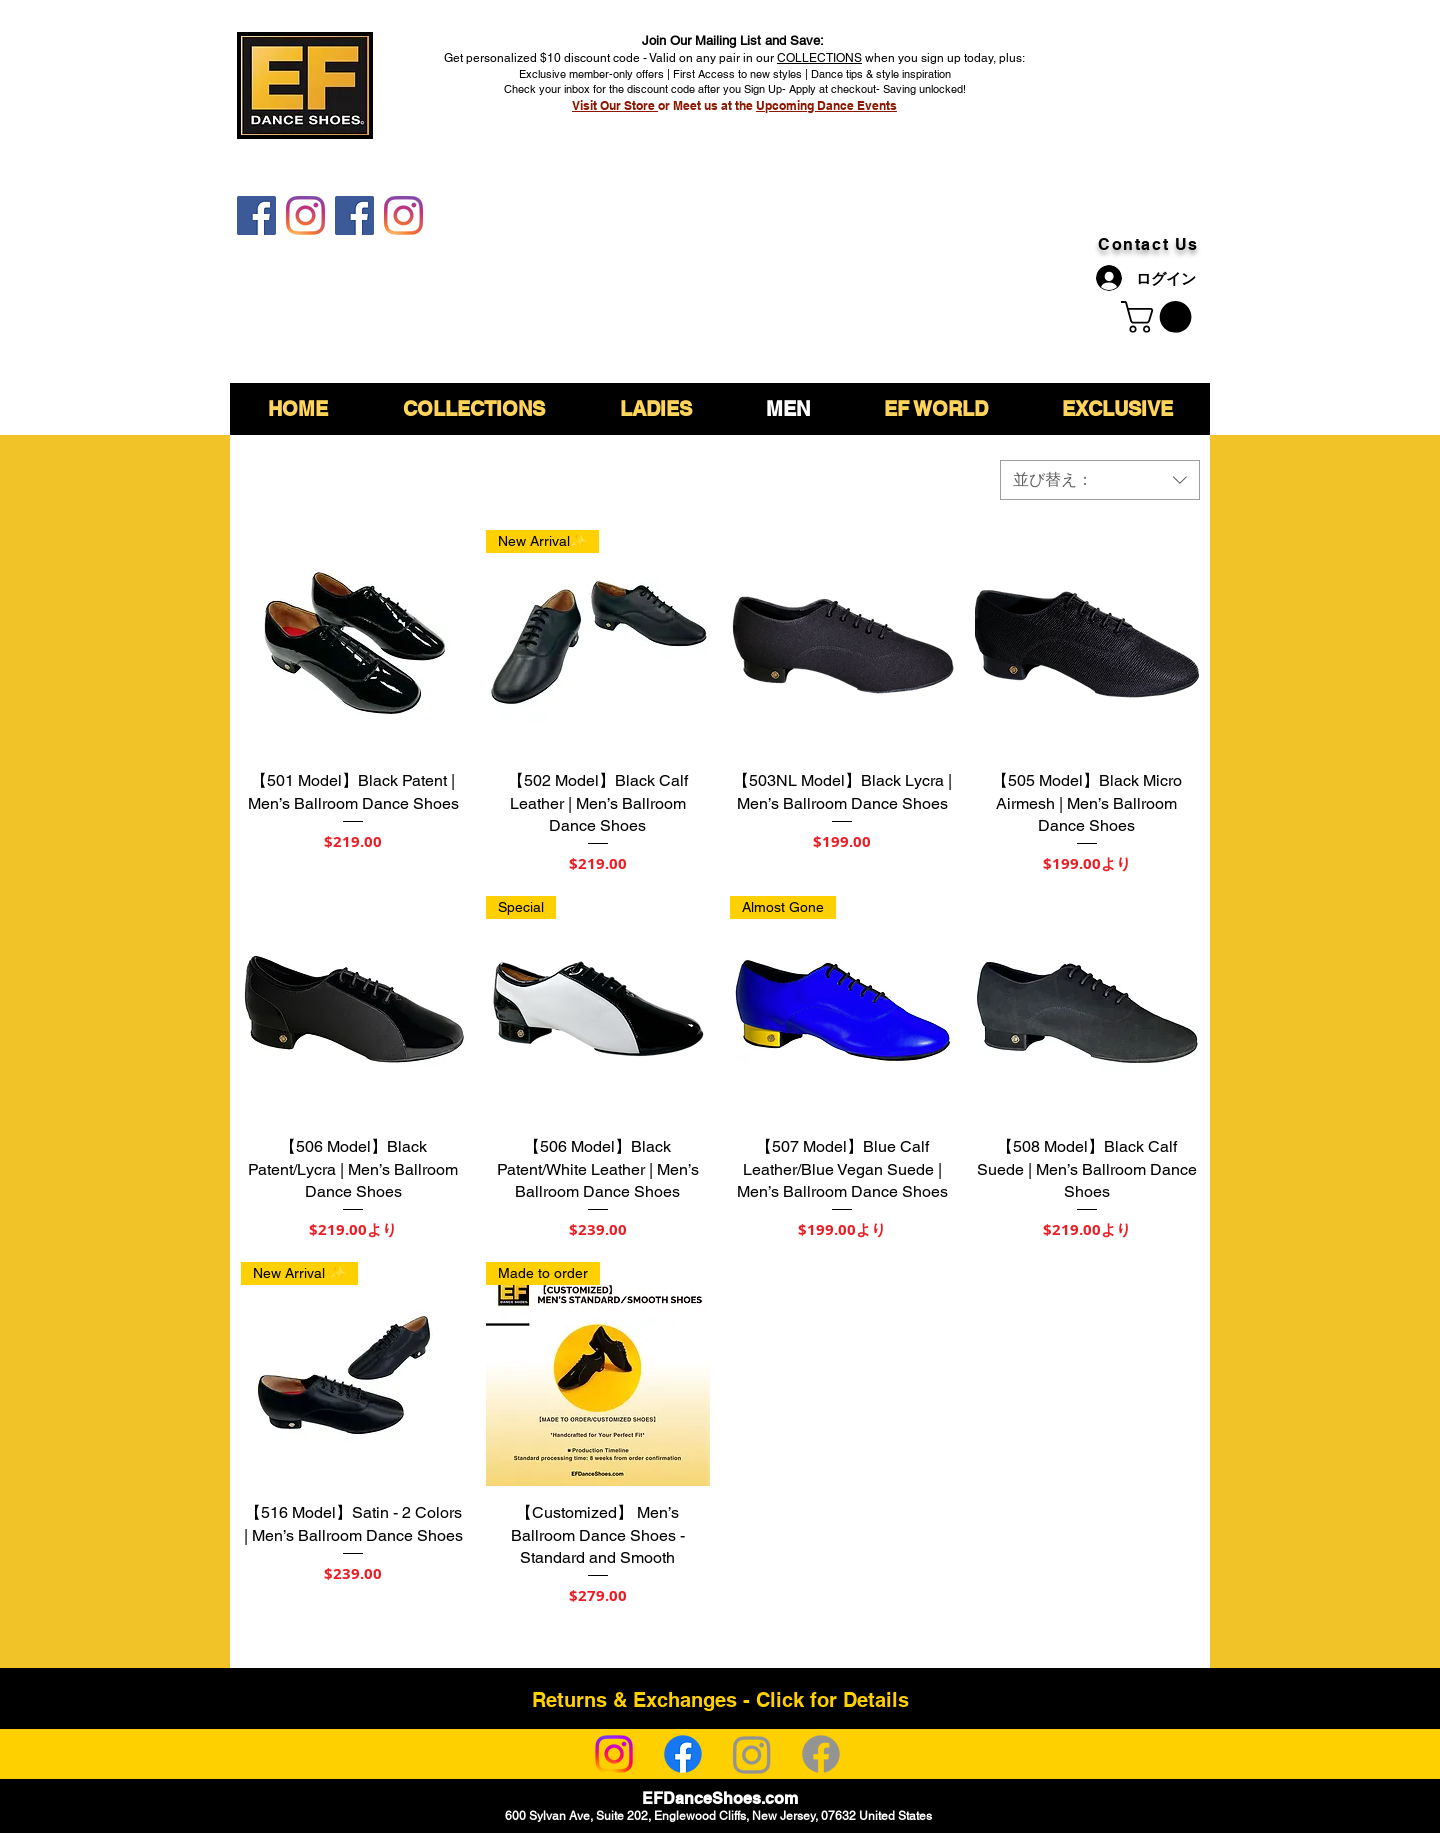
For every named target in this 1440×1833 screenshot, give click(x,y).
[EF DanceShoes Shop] (354, 215)
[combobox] (1100, 480)
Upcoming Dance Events (826, 105)
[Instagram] (614, 1754)
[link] (1160, 317)
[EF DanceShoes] (256, 215)
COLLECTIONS (819, 58)
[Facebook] (683, 1754)
